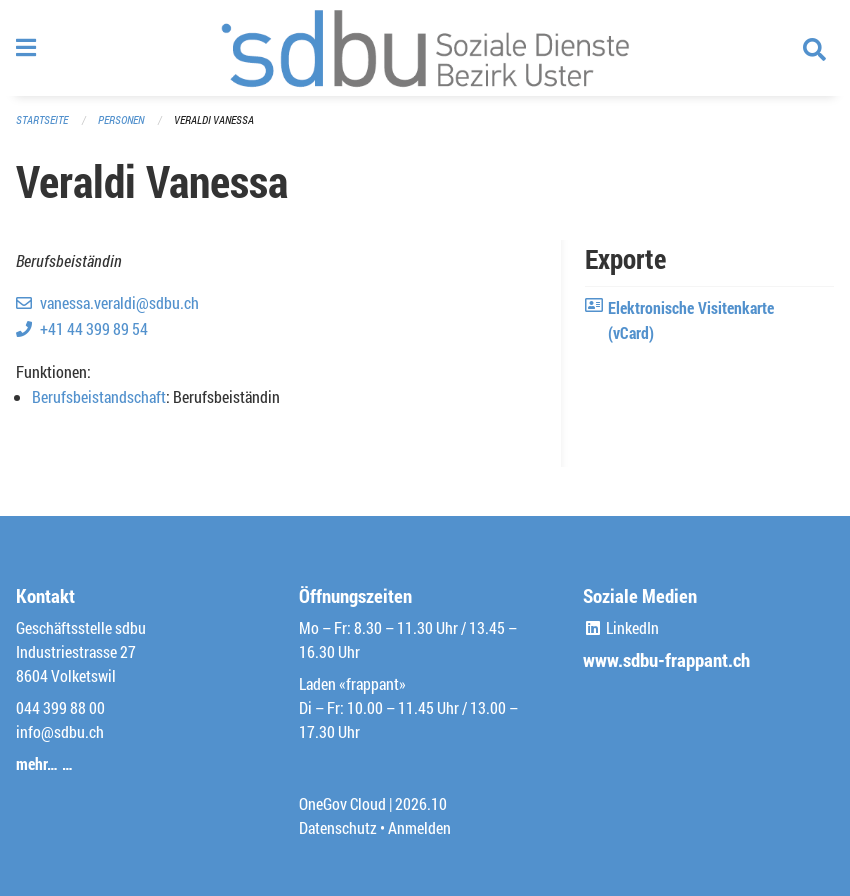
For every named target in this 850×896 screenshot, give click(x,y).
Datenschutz (338, 827)
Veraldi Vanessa (214, 119)
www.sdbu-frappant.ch (666, 659)
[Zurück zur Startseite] (425, 48)
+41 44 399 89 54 (94, 328)
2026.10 (421, 803)
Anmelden (419, 827)
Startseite (42, 119)
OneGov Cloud (342, 803)
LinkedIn (621, 627)
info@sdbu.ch (60, 731)
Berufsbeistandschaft (99, 396)
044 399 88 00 (60, 707)
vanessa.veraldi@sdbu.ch (119, 302)
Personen (121, 119)
